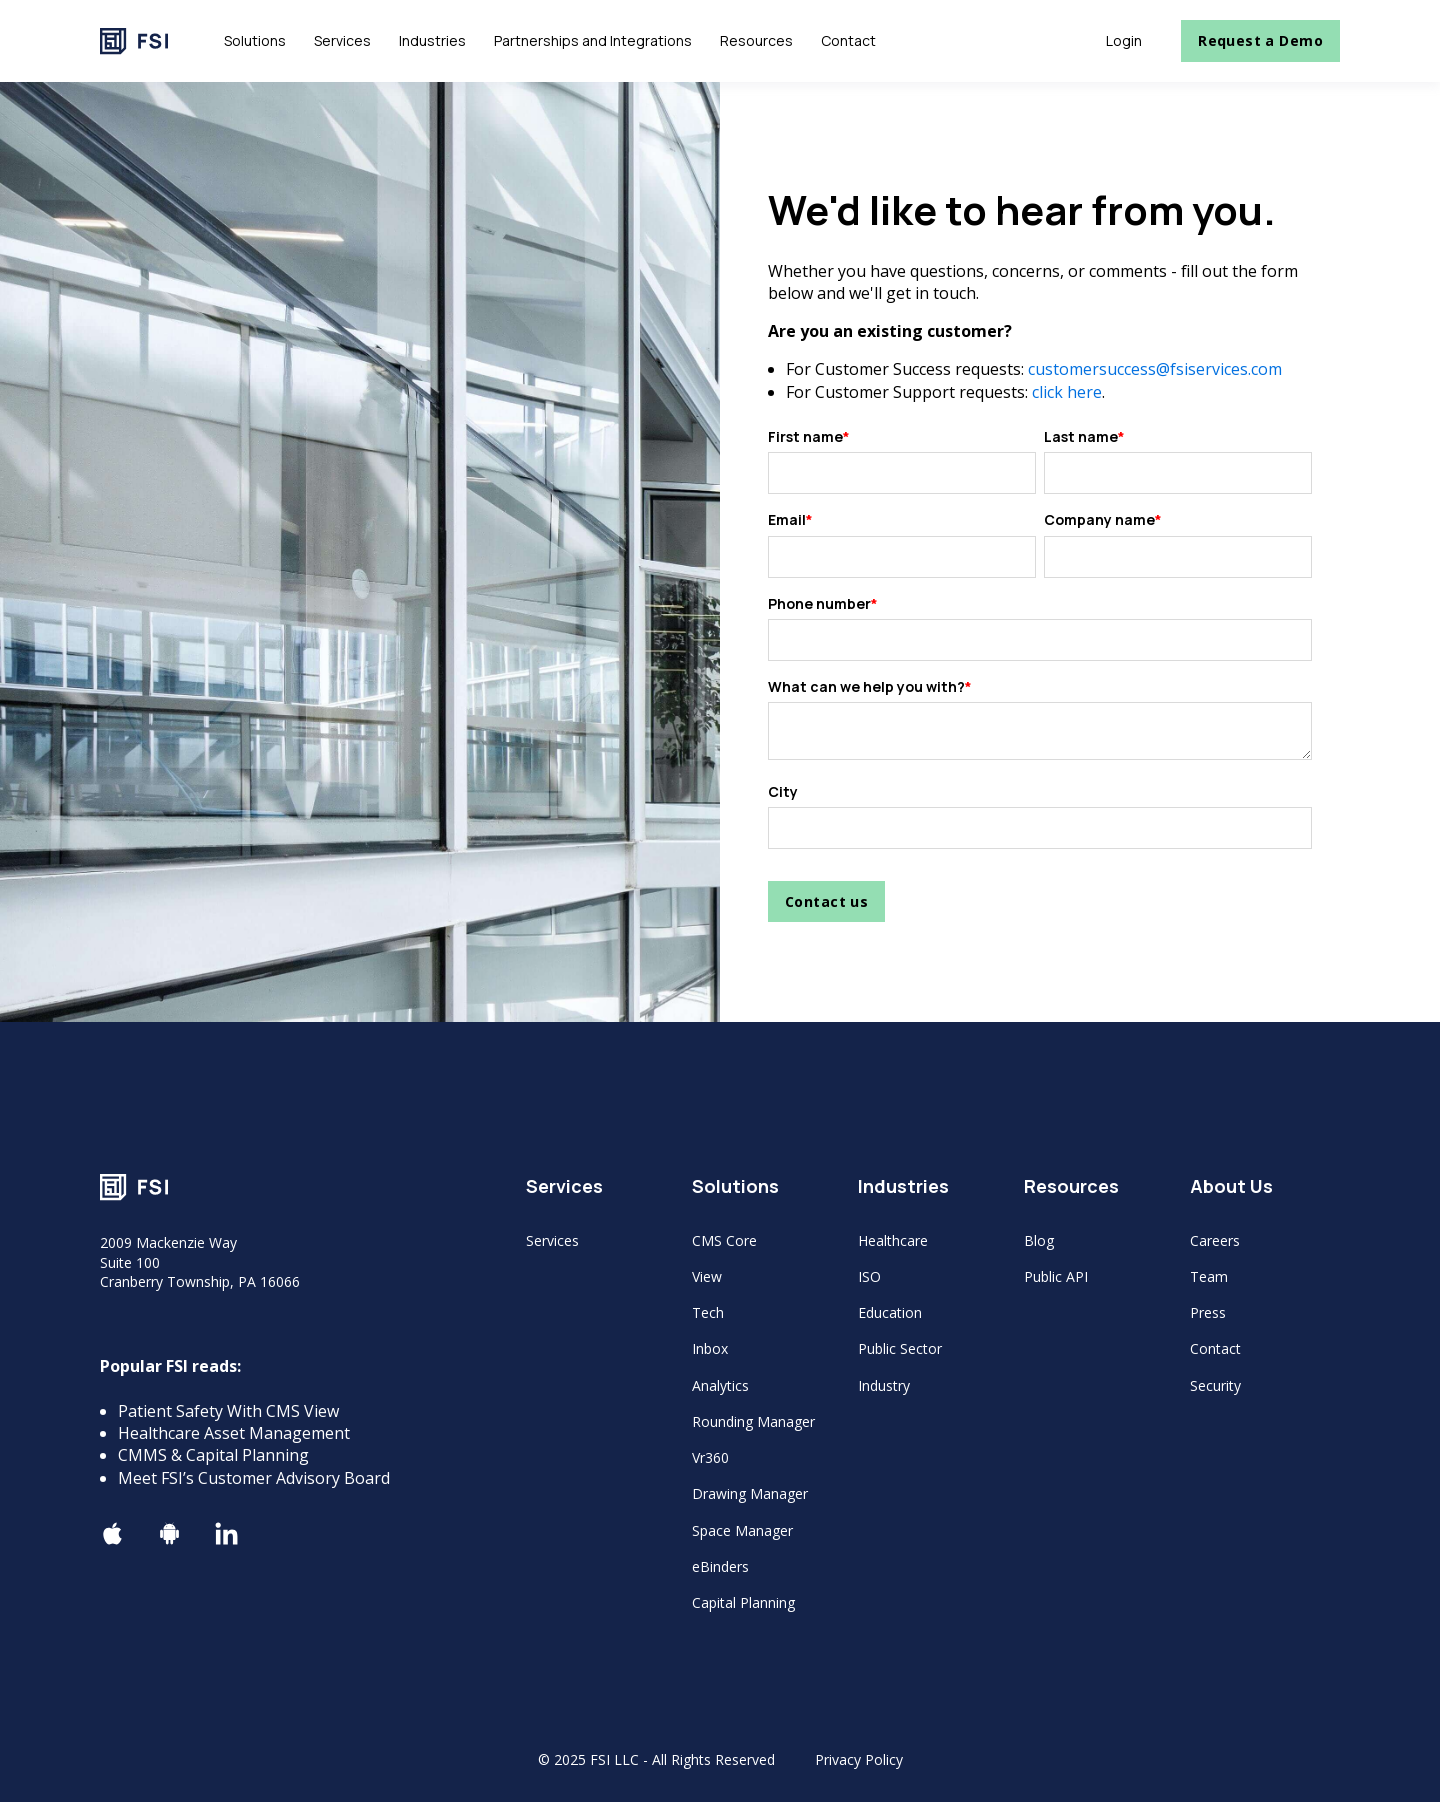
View (707, 1276)
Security (1215, 1385)
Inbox (710, 1348)
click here (1067, 392)
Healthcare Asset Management (234, 1433)
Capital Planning (743, 1602)
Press (1208, 1312)
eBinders (720, 1566)
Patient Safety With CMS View (228, 1411)
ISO (869, 1276)
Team (1209, 1276)
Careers (1215, 1240)
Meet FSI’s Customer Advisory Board (254, 1478)
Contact (1215, 1348)
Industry (884, 1385)
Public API (1056, 1276)
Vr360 (710, 1457)
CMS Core (724, 1240)
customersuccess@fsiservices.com (1155, 369)
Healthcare (893, 1240)
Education (890, 1312)
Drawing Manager (750, 1493)
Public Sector (900, 1348)
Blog (1039, 1240)
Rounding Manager (753, 1421)
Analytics (720, 1385)
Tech (708, 1312)
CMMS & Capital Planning (213, 1455)
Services (552, 1240)
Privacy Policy (859, 1759)
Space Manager (742, 1530)
